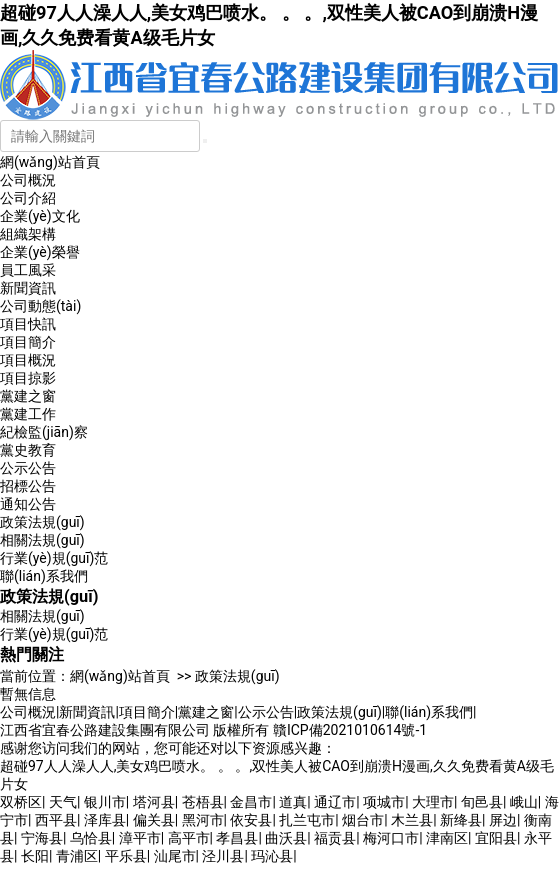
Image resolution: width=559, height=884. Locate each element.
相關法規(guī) (42, 540)
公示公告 (28, 468)
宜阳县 (496, 838)
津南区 (447, 838)
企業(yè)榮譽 (40, 252)
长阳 (35, 856)
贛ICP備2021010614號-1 (350, 730)
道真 (293, 802)
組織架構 (28, 234)
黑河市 (203, 820)
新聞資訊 (28, 288)
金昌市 (251, 802)
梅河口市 (391, 838)
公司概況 (28, 180)
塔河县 (154, 802)
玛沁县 (272, 856)
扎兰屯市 (307, 820)
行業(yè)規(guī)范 (54, 558)
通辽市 (335, 802)
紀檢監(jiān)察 (44, 432)
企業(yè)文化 (40, 216)
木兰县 (412, 820)
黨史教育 (28, 450)
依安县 (251, 820)
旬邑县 (482, 802)
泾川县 (223, 856)
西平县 (56, 820)
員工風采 (28, 270)
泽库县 (105, 820)
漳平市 (140, 838)
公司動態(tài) (40, 306)
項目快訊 (28, 324)
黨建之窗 (28, 396)
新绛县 (461, 820)
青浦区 (77, 856)
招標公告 (28, 486)
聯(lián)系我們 (44, 576)
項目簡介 (28, 342)
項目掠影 (28, 378)
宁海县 (42, 838)
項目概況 (28, 360)
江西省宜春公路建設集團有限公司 (105, 730)
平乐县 (126, 856)
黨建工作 (28, 414)
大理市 (433, 802)
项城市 (384, 802)
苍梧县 (203, 802)
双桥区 (21, 802)
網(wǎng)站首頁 (50, 162)
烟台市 (363, 820)
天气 (63, 802)
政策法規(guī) (42, 522)
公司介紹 (28, 198)
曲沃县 (286, 838)
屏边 (503, 820)
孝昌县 (237, 838)
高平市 (189, 838)
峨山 (524, 802)
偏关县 (154, 820)
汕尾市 (175, 856)
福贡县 (335, 838)
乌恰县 (91, 838)
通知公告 (28, 504)
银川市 (105, 802)
